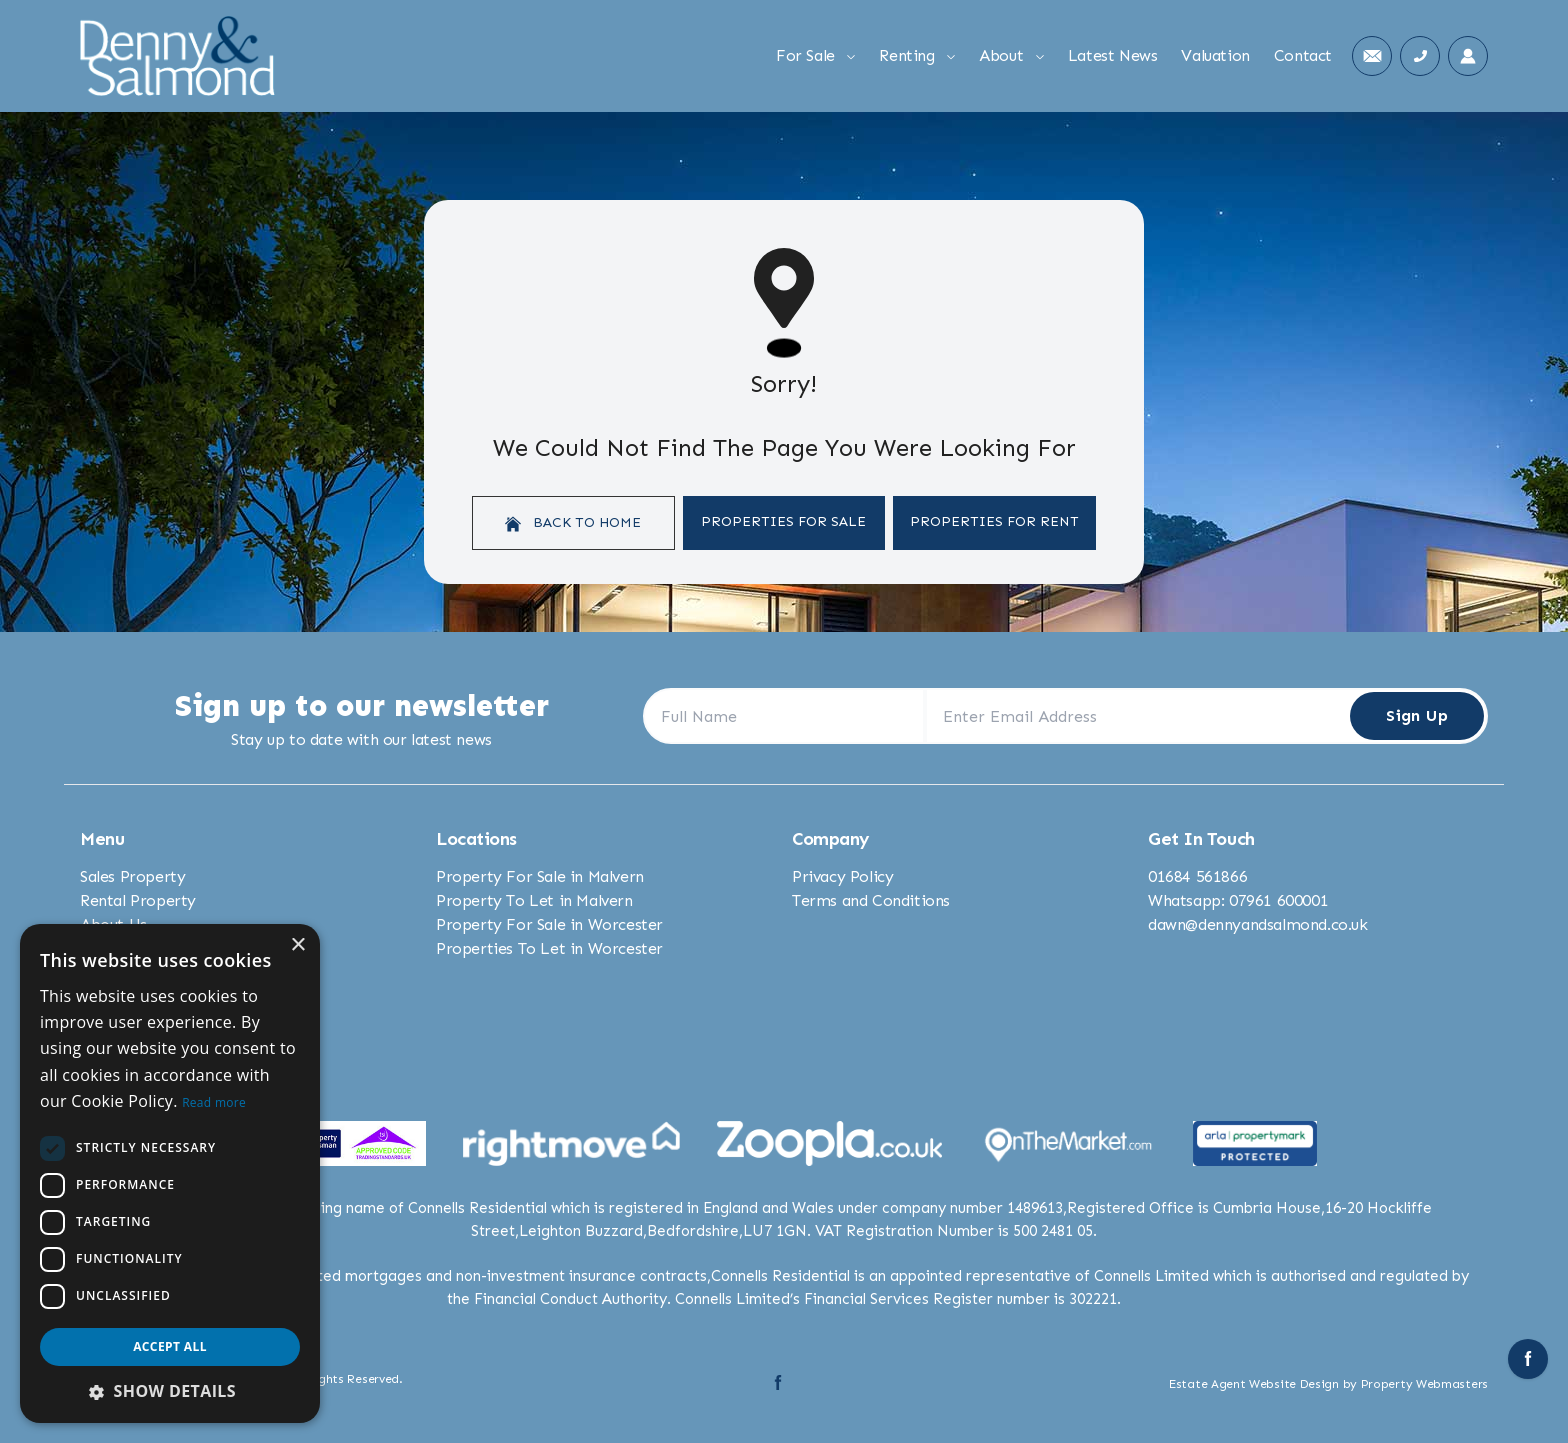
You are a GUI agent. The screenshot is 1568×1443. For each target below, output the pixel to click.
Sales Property (132, 876)
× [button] (297, 945)
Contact (1303, 55)
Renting (917, 55)
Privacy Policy (842, 876)
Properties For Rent (994, 521)
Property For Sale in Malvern (540, 876)
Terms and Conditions (871, 900)
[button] (170, 1391)
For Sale (815, 55)
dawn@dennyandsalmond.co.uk (1258, 924)
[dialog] (170, 1173)
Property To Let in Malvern (534, 900)
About (1011, 55)
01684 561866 (1197, 876)
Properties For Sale (783, 521)
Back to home (573, 523)
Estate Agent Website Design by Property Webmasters (1328, 1384)
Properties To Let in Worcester (549, 948)
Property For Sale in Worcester (549, 924)
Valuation (1215, 55)
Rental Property (138, 900)
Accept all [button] (170, 1346)
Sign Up (1417, 715)
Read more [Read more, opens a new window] (214, 1102)
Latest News (1113, 55)
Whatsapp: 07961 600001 (1238, 900)
